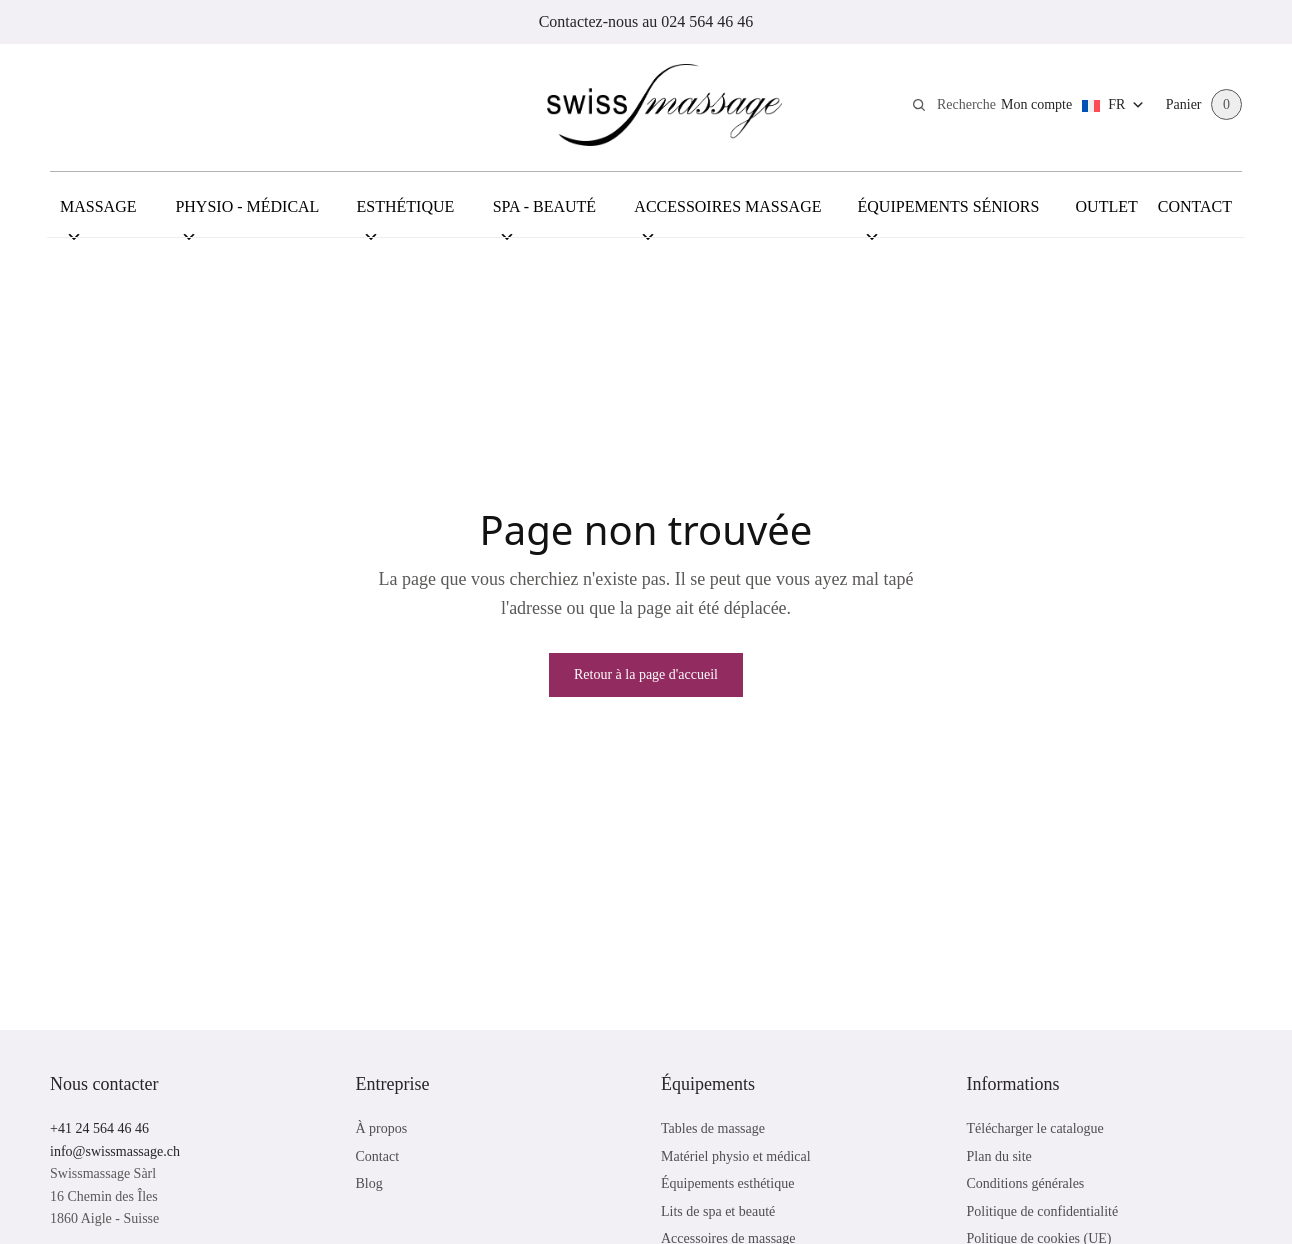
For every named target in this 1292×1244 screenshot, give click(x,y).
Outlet (1107, 206)
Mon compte (1035, 104)
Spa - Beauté (544, 217)
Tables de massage (713, 1128)
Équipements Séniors (949, 217)
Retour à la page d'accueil (646, 674)
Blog (369, 1183)
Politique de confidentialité (1043, 1211)
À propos (382, 1128)
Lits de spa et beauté (718, 1211)
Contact (1195, 206)
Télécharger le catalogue (1035, 1128)
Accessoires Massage (727, 217)
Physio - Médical (247, 217)
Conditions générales (1026, 1183)
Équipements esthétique (727, 1183)
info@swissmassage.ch (115, 1151)
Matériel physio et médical (736, 1156)
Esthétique (406, 217)
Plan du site (999, 1156)
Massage (98, 217)
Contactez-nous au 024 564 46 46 (646, 21)
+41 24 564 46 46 (99, 1128)
